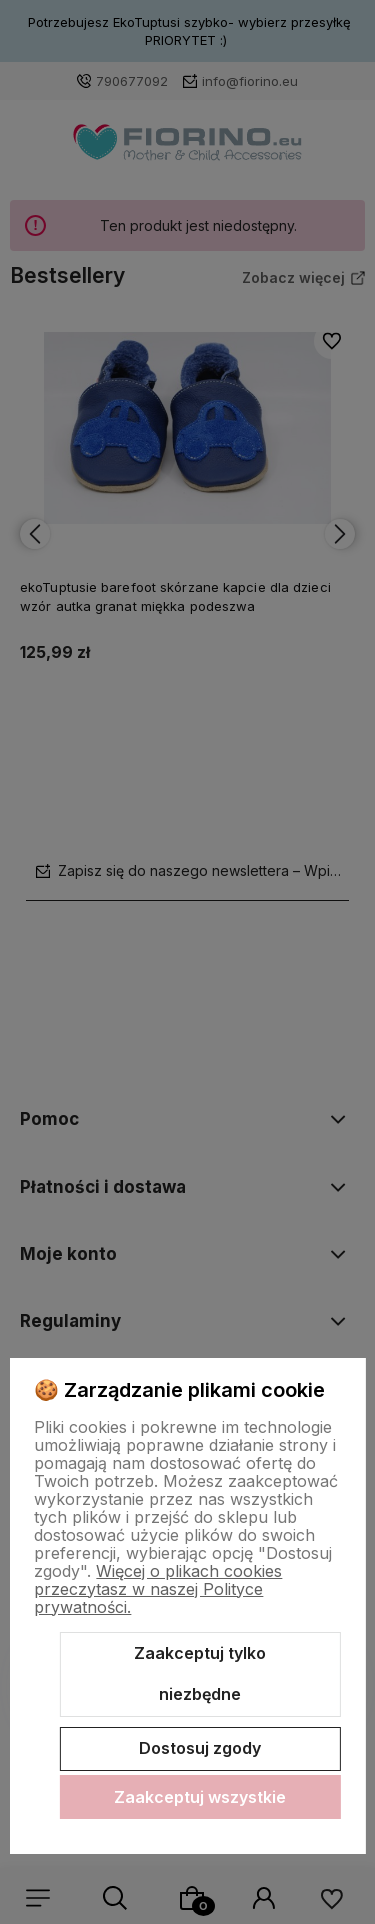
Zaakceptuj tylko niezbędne (200, 1674)
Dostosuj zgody (200, 1748)
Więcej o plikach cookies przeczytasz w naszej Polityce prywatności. (158, 1589)
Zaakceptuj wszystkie (200, 1797)
